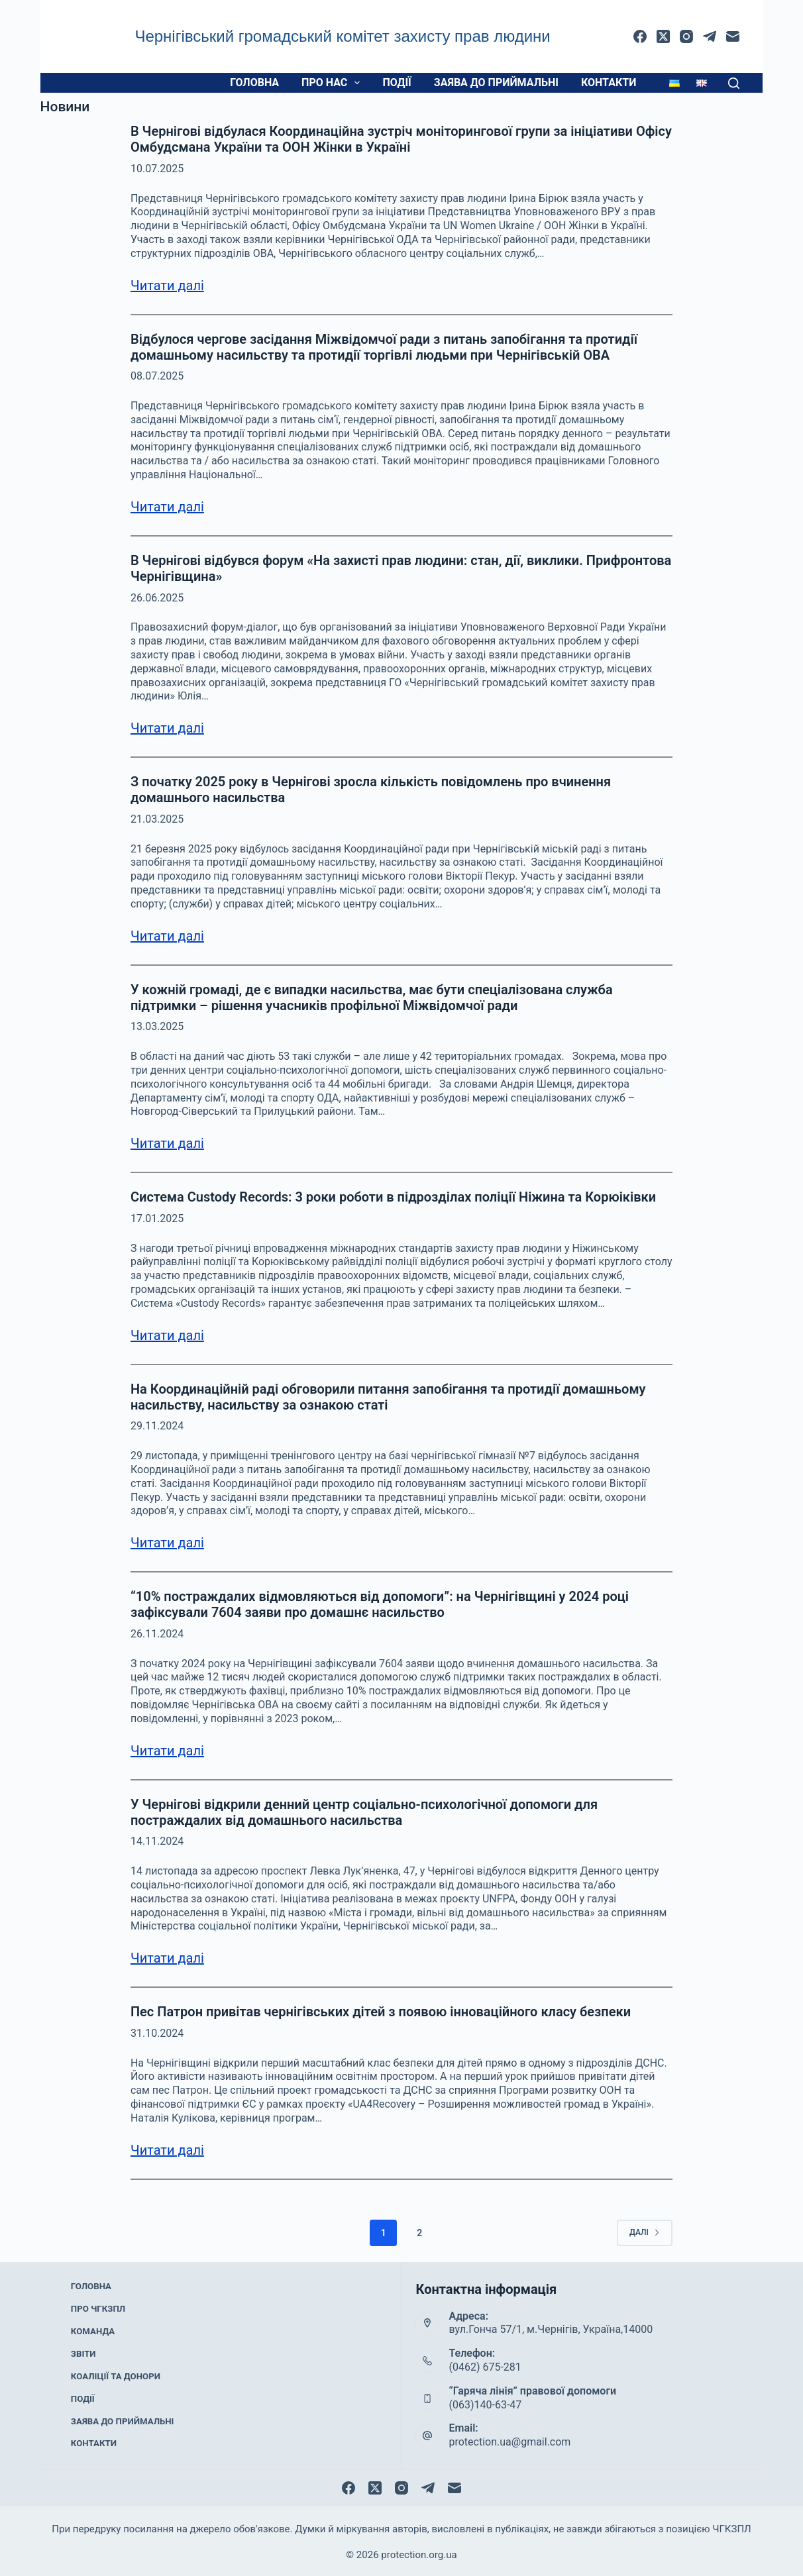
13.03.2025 (157, 1026)
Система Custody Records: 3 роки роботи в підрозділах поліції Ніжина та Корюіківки (393, 1197)
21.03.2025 (157, 819)
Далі (644, 2232)
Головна (254, 82)
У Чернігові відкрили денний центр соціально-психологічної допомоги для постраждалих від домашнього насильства (364, 1812)
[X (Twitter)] (663, 36)
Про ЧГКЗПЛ (98, 2319)
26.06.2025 (157, 598)
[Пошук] (733, 83)
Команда (93, 2337)
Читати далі (167, 285)
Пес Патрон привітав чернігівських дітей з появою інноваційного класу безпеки (381, 2012)
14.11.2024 (157, 1841)
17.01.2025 (157, 1218)
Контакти (608, 82)
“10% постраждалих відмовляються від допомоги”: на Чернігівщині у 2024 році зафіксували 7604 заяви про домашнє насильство (380, 1604)
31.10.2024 (157, 2033)
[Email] (732, 36)
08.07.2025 (157, 376)
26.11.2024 (157, 1633)
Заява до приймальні (496, 82)
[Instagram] (686, 36)
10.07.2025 (157, 168)
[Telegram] (709, 36)
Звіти (85, 2354)
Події (396, 82)
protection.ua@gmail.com (509, 2442)
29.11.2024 (157, 1425)
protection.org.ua (418, 2553)
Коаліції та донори (114, 2372)
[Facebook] (640, 36)
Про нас (333, 83)
